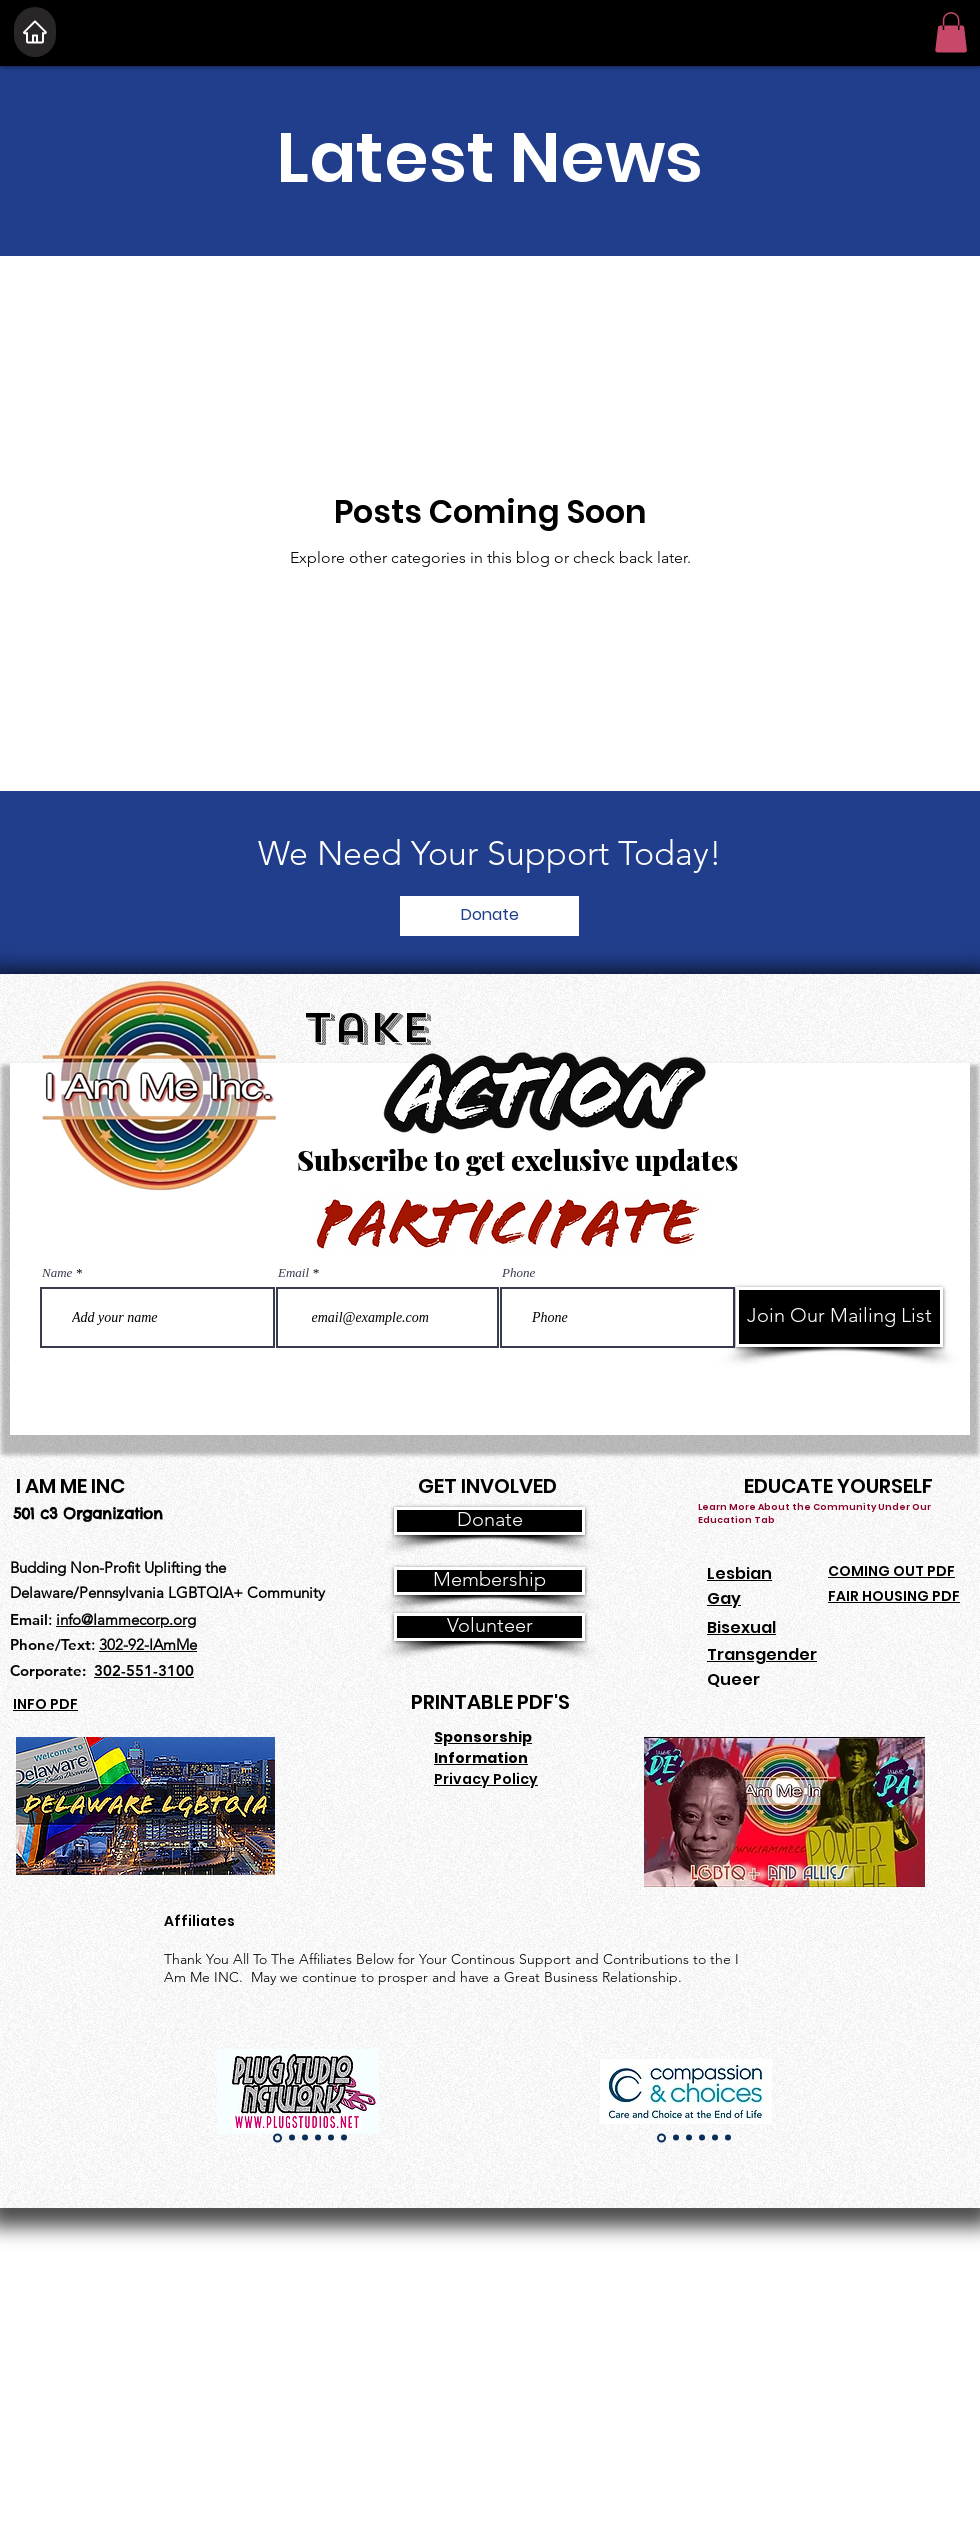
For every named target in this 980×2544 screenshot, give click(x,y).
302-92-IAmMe (148, 1644)
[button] (951, 32)
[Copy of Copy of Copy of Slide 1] (318, 2138)
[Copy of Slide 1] (292, 2138)
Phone (518, 1272)
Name (57, 1272)
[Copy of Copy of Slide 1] (305, 2138)
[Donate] (489, 916)
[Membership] (489, 1581)
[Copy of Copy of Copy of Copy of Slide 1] (331, 2138)
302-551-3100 (144, 1670)
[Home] (35, 32)
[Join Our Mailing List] (839, 1317)
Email (293, 1272)
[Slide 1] (277, 2137)
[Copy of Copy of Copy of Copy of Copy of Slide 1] (344, 2138)
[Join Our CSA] (341, 2528)
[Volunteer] (489, 1627)
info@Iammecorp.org (126, 1619)
